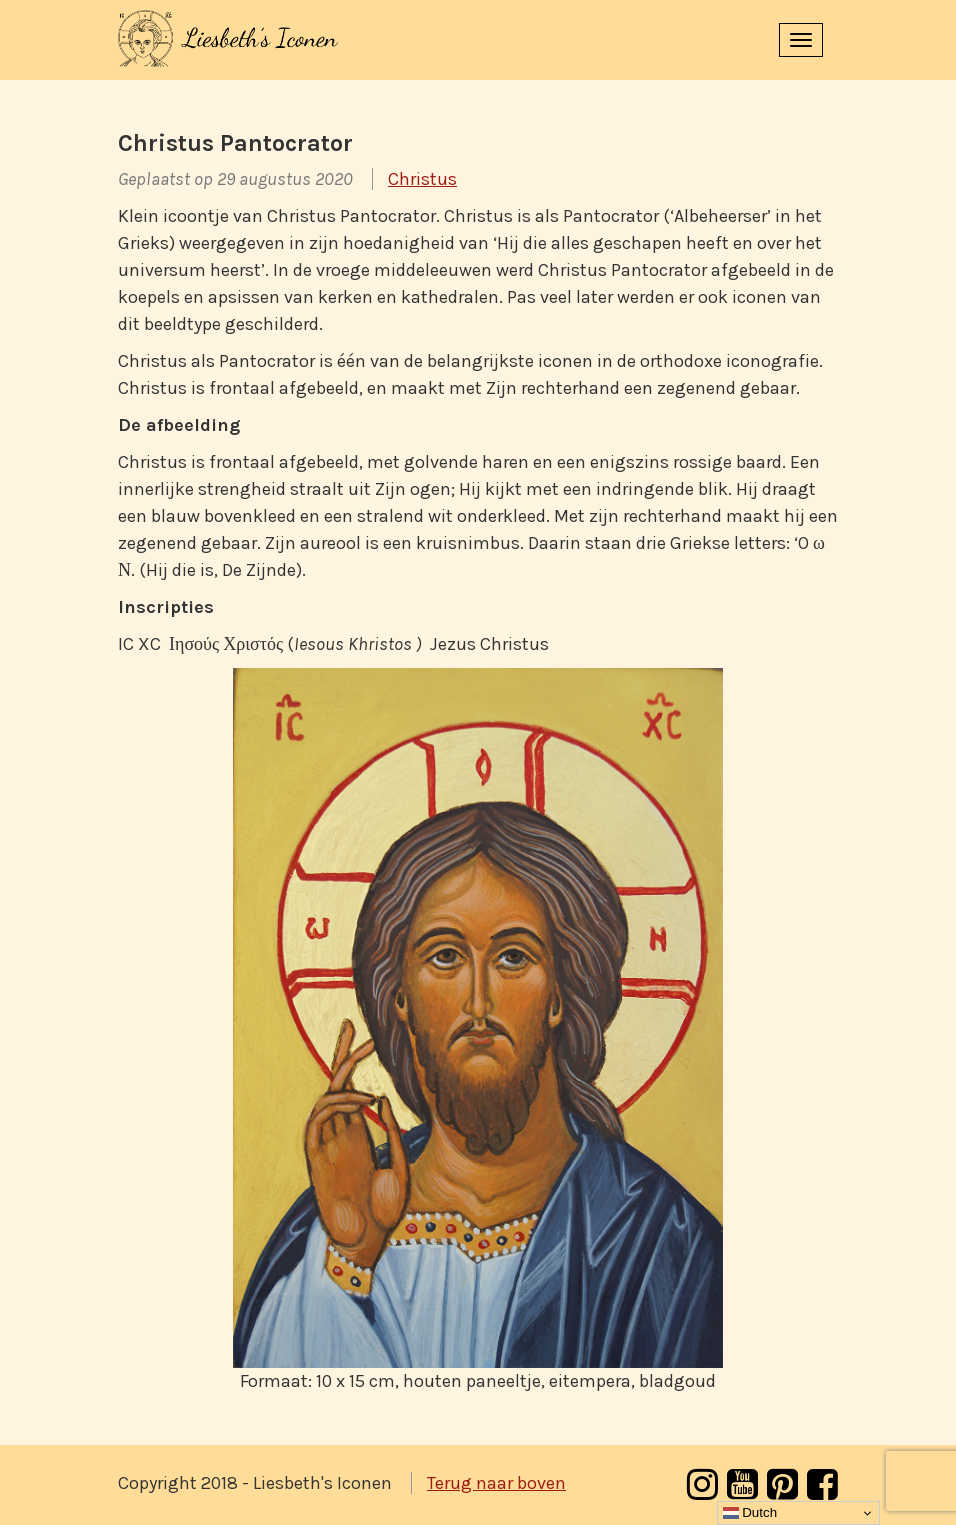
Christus (422, 179)
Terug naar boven (496, 1483)
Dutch (750, 1513)
